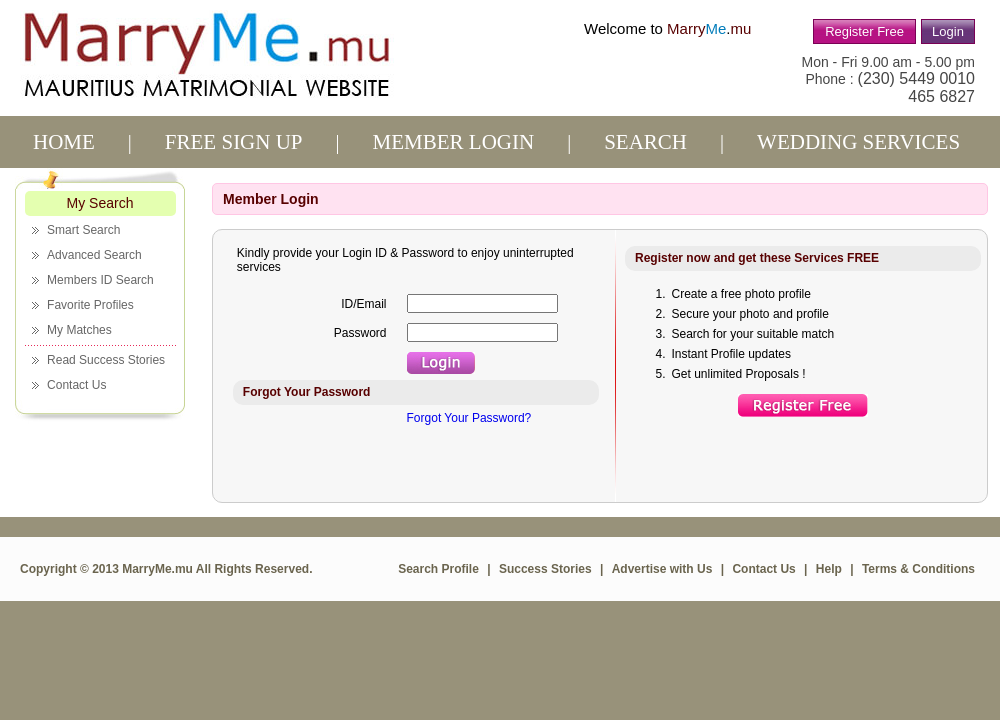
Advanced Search (94, 255)
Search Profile (438, 569)
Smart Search (83, 230)
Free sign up (234, 142)
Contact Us (76, 385)
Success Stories (545, 569)
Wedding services (858, 142)
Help (829, 569)
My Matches (79, 330)
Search (645, 142)
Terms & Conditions (918, 569)
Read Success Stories (106, 360)
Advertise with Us (662, 569)
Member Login (454, 142)
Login (948, 31)
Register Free (864, 31)
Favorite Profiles (90, 305)
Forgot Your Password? (469, 418)
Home (64, 142)
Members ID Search (100, 280)
